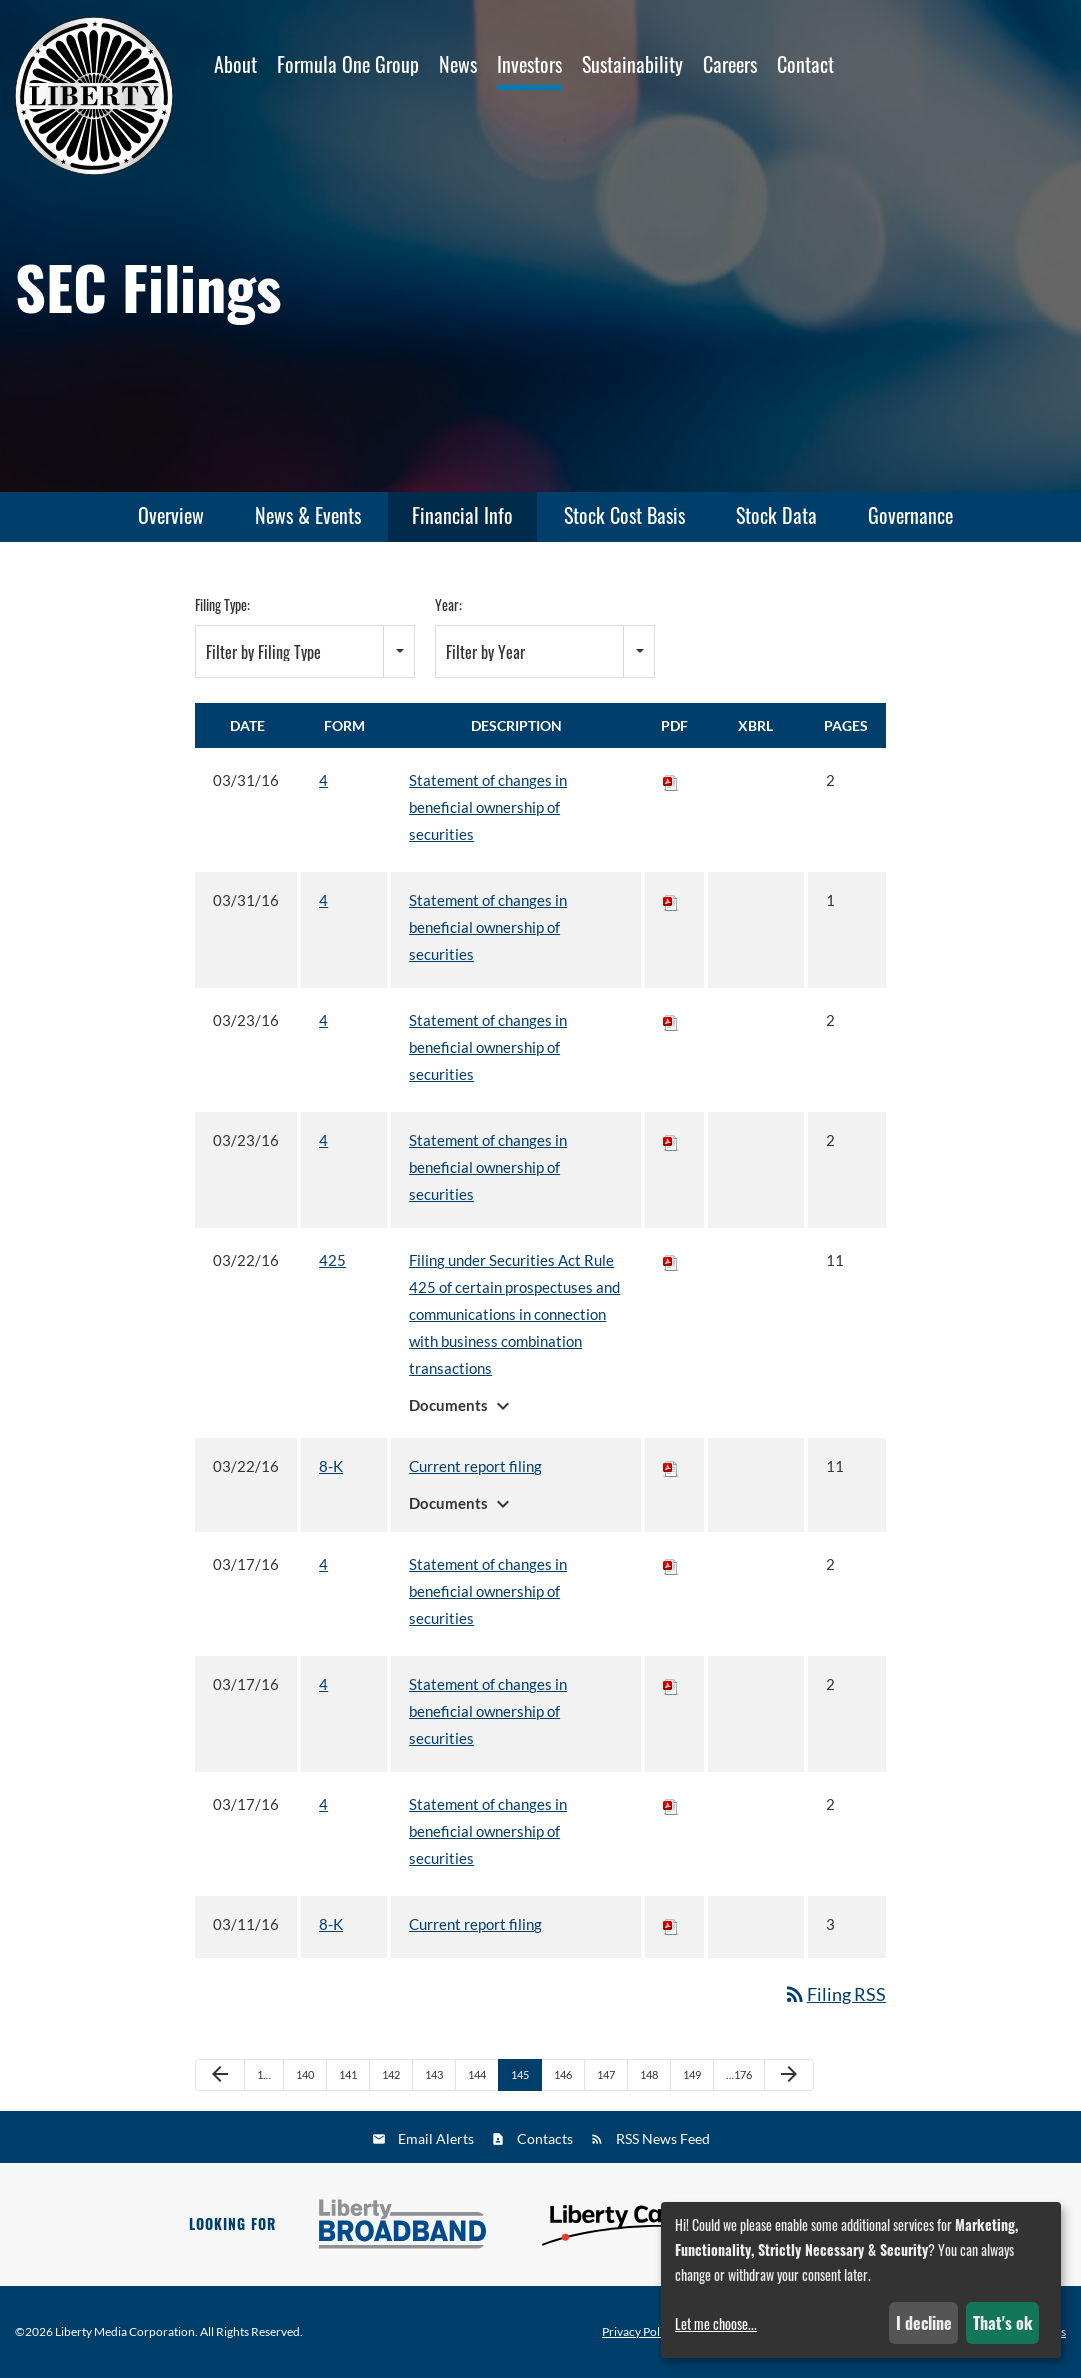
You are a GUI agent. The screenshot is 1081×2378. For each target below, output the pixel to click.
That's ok (1003, 2323)
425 (332, 1260)
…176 (739, 2074)
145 (520, 2074)
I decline (924, 2323)
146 (563, 2074)
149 (692, 2074)
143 (434, 2074)
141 (348, 2074)
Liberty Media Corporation (125, 2331)
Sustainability (632, 64)
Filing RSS (834, 1994)
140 (305, 2074)
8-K (331, 1466)
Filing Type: (222, 604)
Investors (529, 64)
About (235, 64)
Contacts (545, 2138)
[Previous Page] (220, 2075)
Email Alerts (436, 2138)
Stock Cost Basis (624, 515)
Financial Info (462, 515)
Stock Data (776, 515)
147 (606, 2074)
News (458, 64)
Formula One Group (348, 64)
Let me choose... (716, 2323)
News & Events (308, 515)
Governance (910, 515)
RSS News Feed (663, 2138)
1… (264, 2074)
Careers (730, 64)
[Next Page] (789, 2075)
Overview (171, 515)
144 (477, 2074)
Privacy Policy (638, 2332)
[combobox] (305, 651)
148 (649, 2074)
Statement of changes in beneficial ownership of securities (488, 807)
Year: (448, 604)
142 (391, 2074)
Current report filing (475, 1466)
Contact (805, 64)
